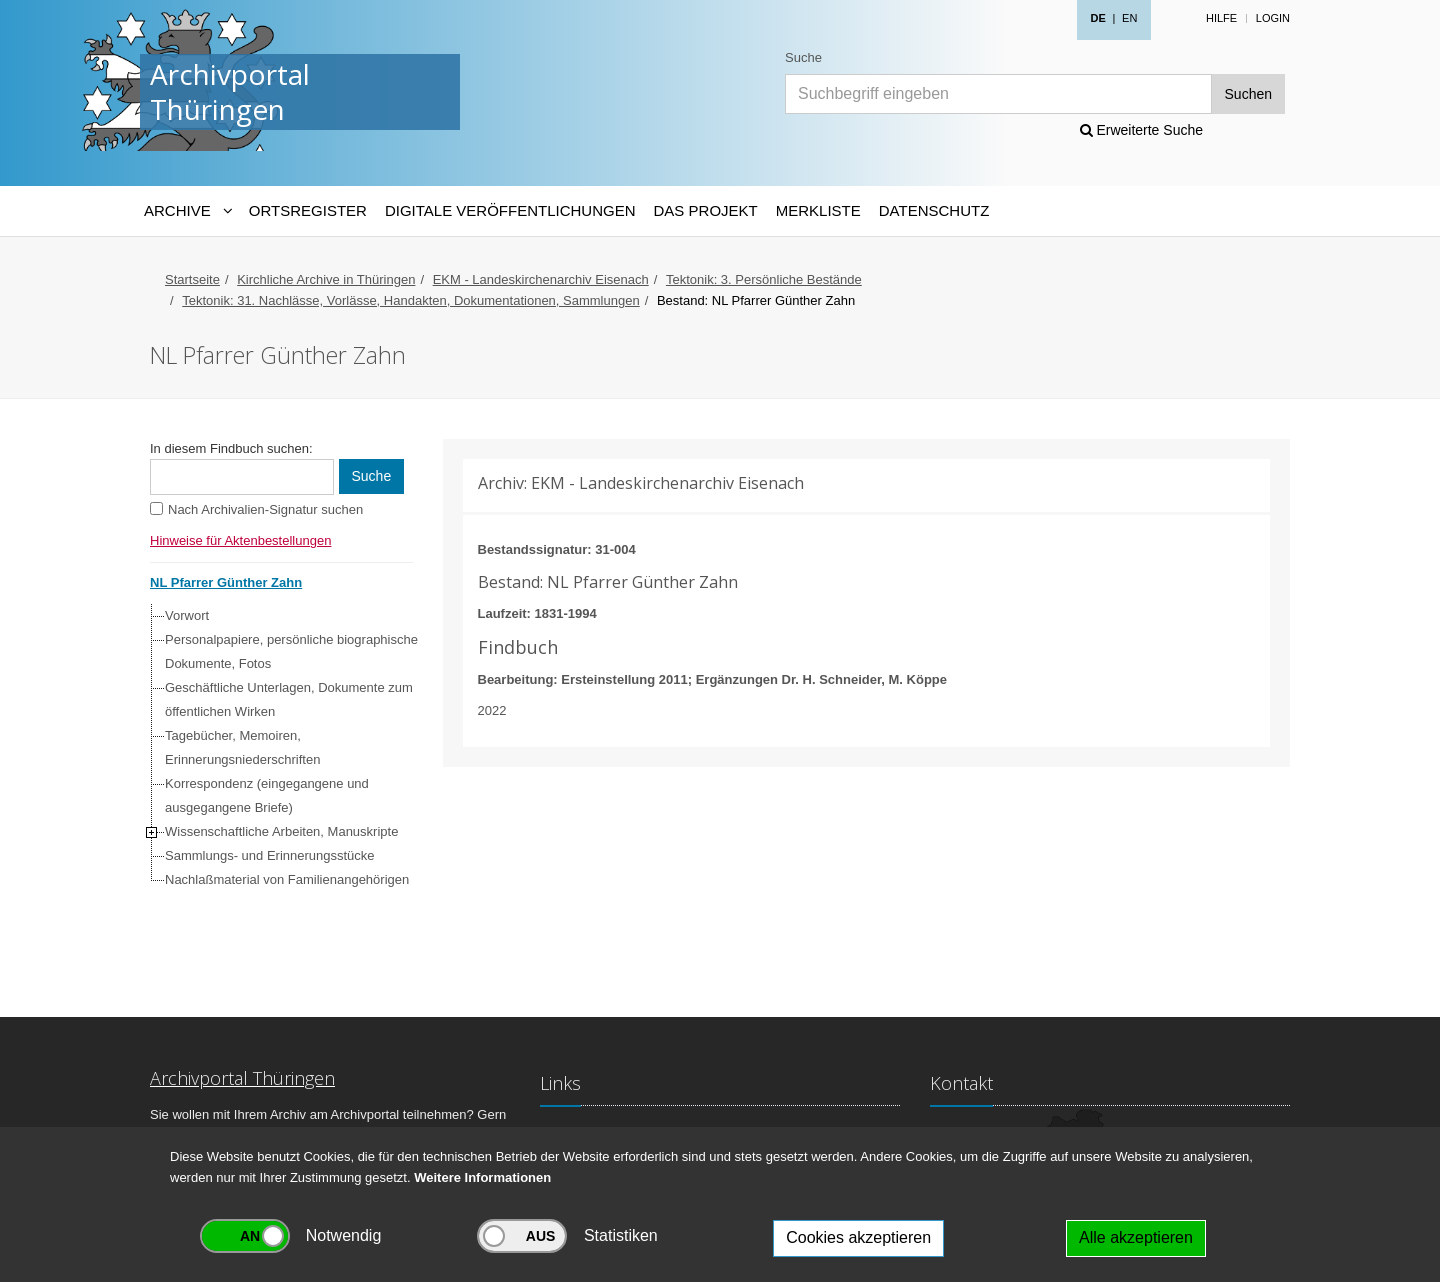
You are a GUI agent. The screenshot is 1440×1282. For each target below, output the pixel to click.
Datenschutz (934, 210)
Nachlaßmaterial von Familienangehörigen (287, 879)
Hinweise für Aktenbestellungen (240, 540)
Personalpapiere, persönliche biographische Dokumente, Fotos (291, 651)
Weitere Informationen (482, 1177)
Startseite (192, 279)
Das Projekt (706, 210)
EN (1129, 18)
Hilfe (1221, 18)
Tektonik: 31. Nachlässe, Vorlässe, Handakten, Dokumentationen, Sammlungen (410, 300)
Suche (803, 57)
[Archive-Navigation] (187, 211)
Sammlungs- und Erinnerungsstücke (270, 855)
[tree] (276, 748)
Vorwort (187, 615)
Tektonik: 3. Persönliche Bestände (764, 279)
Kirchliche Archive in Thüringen (326, 279)
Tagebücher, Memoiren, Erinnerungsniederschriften (242, 747)
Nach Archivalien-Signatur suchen (265, 509)
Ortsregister (308, 210)
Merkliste (818, 210)
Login (1273, 18)
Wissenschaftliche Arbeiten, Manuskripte (281, 831)
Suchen (1248, 94)
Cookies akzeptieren (858, 1237)
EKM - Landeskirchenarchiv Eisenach (541, 279)
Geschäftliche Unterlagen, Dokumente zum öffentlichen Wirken (289, 699)
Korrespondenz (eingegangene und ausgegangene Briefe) (267, 795)
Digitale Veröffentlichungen (510, 210)
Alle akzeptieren (1136, 1237)
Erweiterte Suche (1142, 130)
